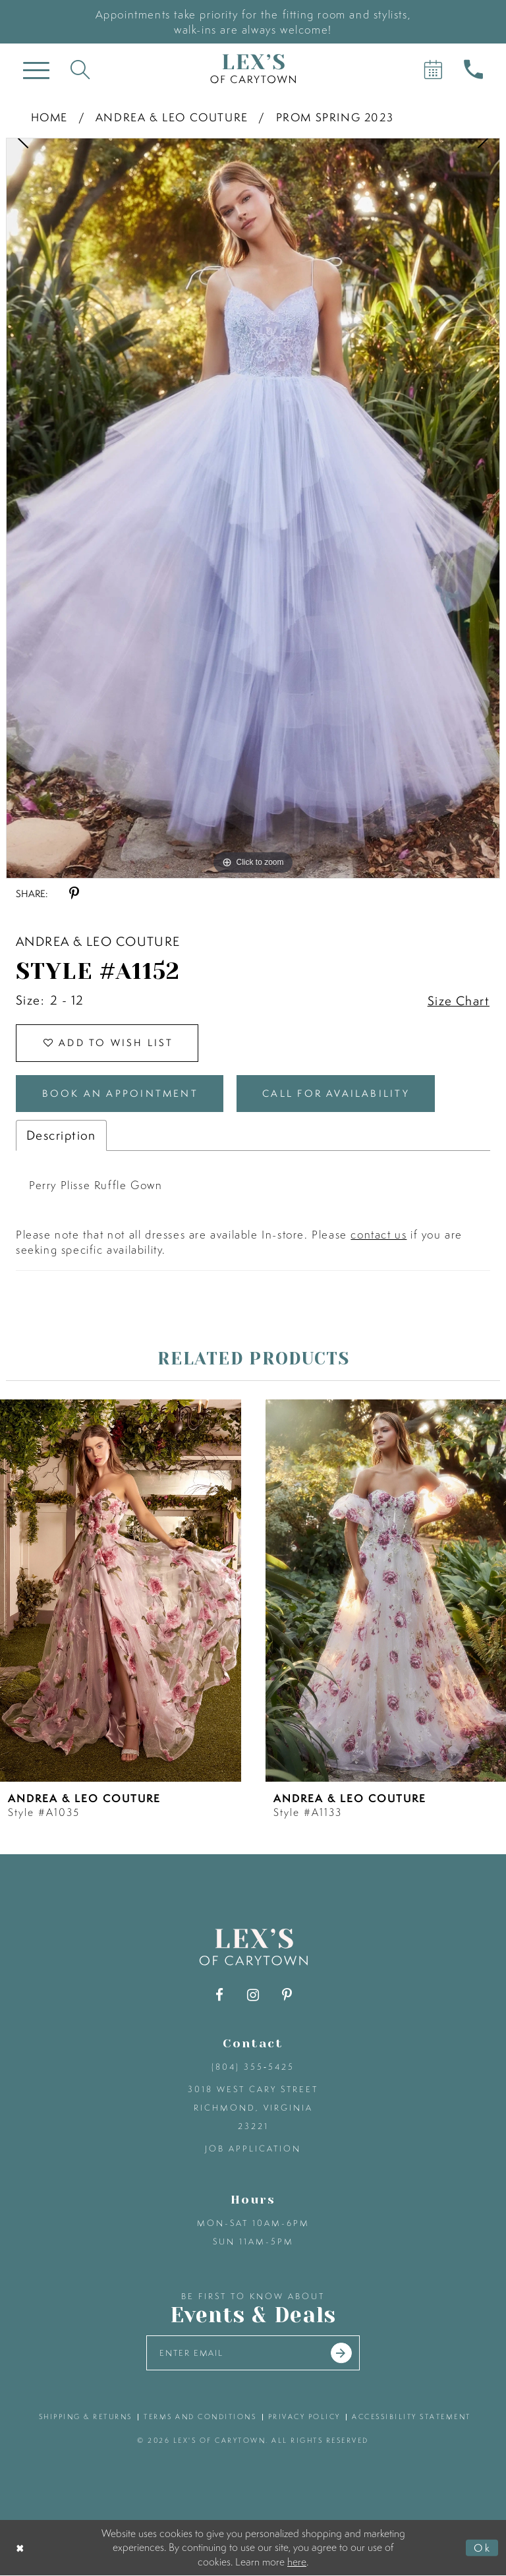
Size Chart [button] (459, 1000)
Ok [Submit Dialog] (482, 2547)
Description (61, 1135)
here (296, 2561)
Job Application (253, 2149)
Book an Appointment (120, 1094)
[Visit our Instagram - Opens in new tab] (253, 1996)
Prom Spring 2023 (335, 117)
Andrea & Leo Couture (172, 117)
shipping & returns (85, 2417)
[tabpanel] (253, 508)
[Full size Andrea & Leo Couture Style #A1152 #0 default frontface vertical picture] (253, 508)
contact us (379, 1235)
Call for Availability (337, 1094)
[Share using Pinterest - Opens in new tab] (74, 893)
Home (49, 117)
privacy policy (304, 2417)
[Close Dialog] (21, 2548)
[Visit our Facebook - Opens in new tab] (220, 1996)
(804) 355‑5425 (253, 2067)
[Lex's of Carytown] (253, 69)
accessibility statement (411, 2417)
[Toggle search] (80, 68)
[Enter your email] (253, 2353)
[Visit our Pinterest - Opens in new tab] (287, 1996)
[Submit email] (341, 2353)
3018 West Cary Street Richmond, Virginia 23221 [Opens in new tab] (253, 2108)
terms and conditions (200, 2417)
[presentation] (120, 1591)
